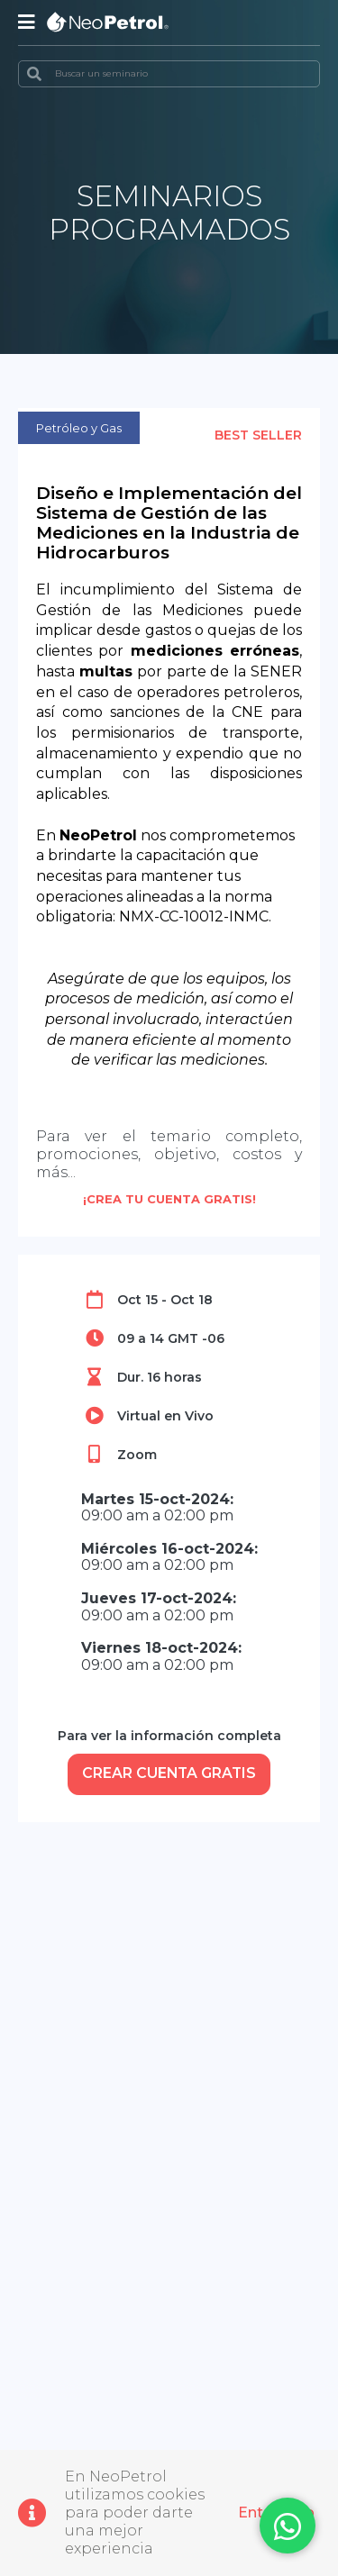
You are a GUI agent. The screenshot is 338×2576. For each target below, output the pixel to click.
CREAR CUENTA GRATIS (169, 1773)
